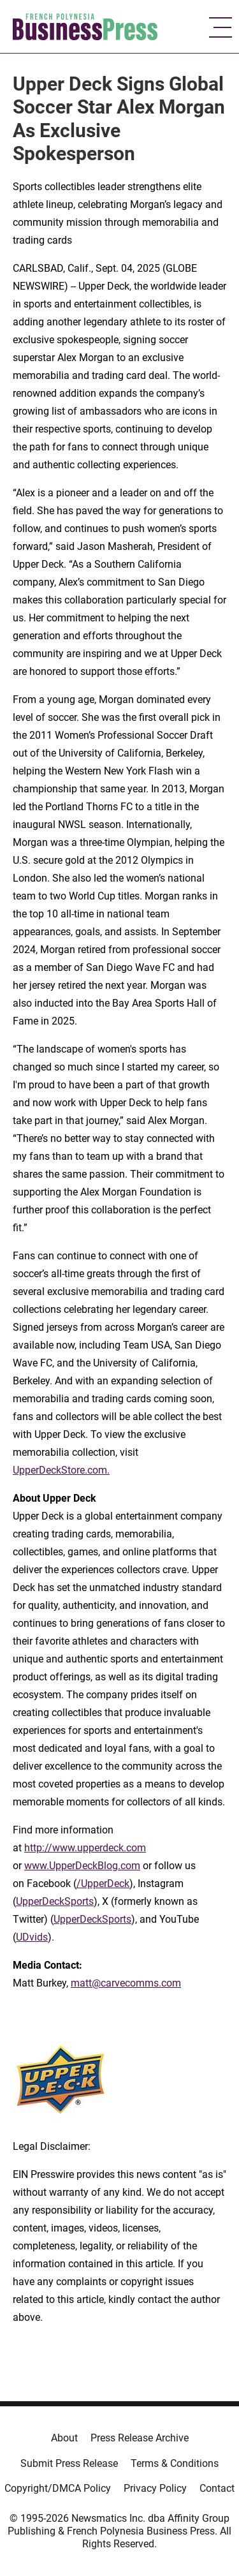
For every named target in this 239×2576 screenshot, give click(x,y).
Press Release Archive (140, 2438)
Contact (217, 2488)
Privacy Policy (155, 2488)
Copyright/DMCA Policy (57, 2488)
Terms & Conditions (175, 2463)
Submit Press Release (69, 2463)
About (64, 2438)
